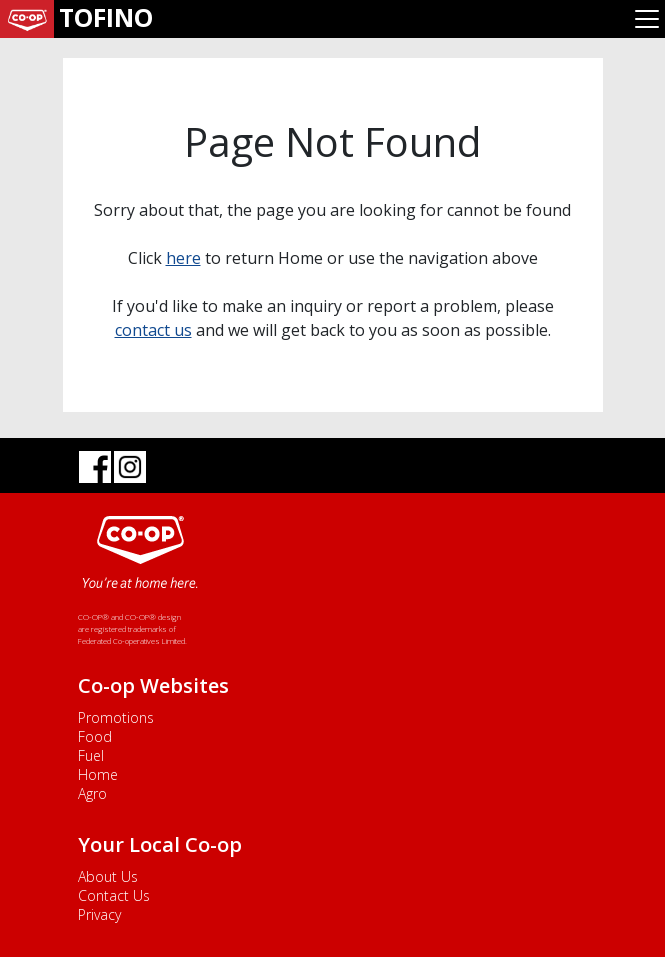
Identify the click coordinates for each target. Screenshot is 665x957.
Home (98, 774)
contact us (153, 330)
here (183, 258)
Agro (92, 793)
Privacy (99, 914)
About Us (108, 876)
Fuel (91, 755)
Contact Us (114, 895)
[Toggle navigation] (647, 19)
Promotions (116, 717)
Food (95, 736)
